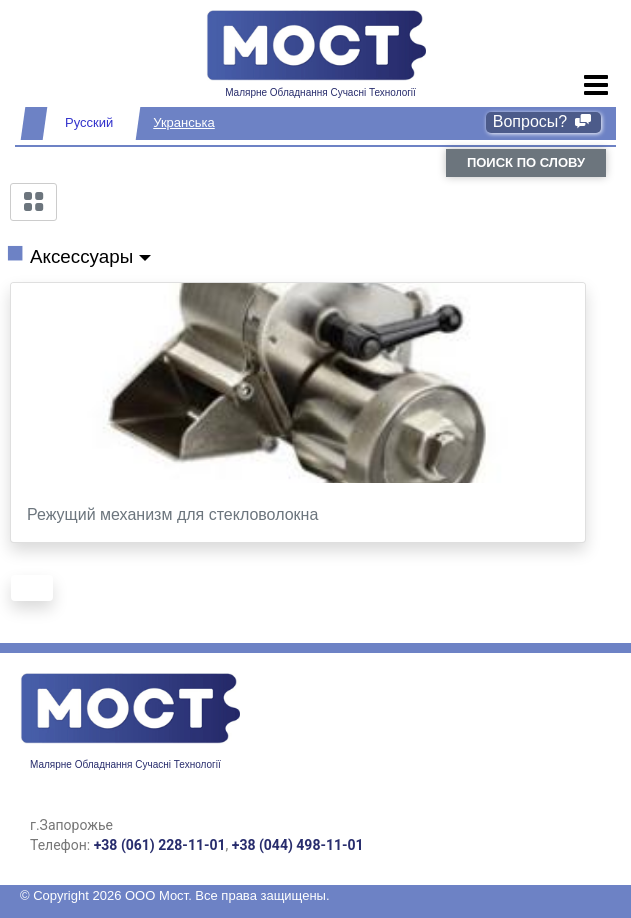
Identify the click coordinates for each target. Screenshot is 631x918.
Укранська (183, 122)
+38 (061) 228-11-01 (160, 845)
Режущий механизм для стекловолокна (172, 514)
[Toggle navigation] (596, 86)
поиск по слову (526, 162)
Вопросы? (543, 121)
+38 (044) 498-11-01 (298, 845)
